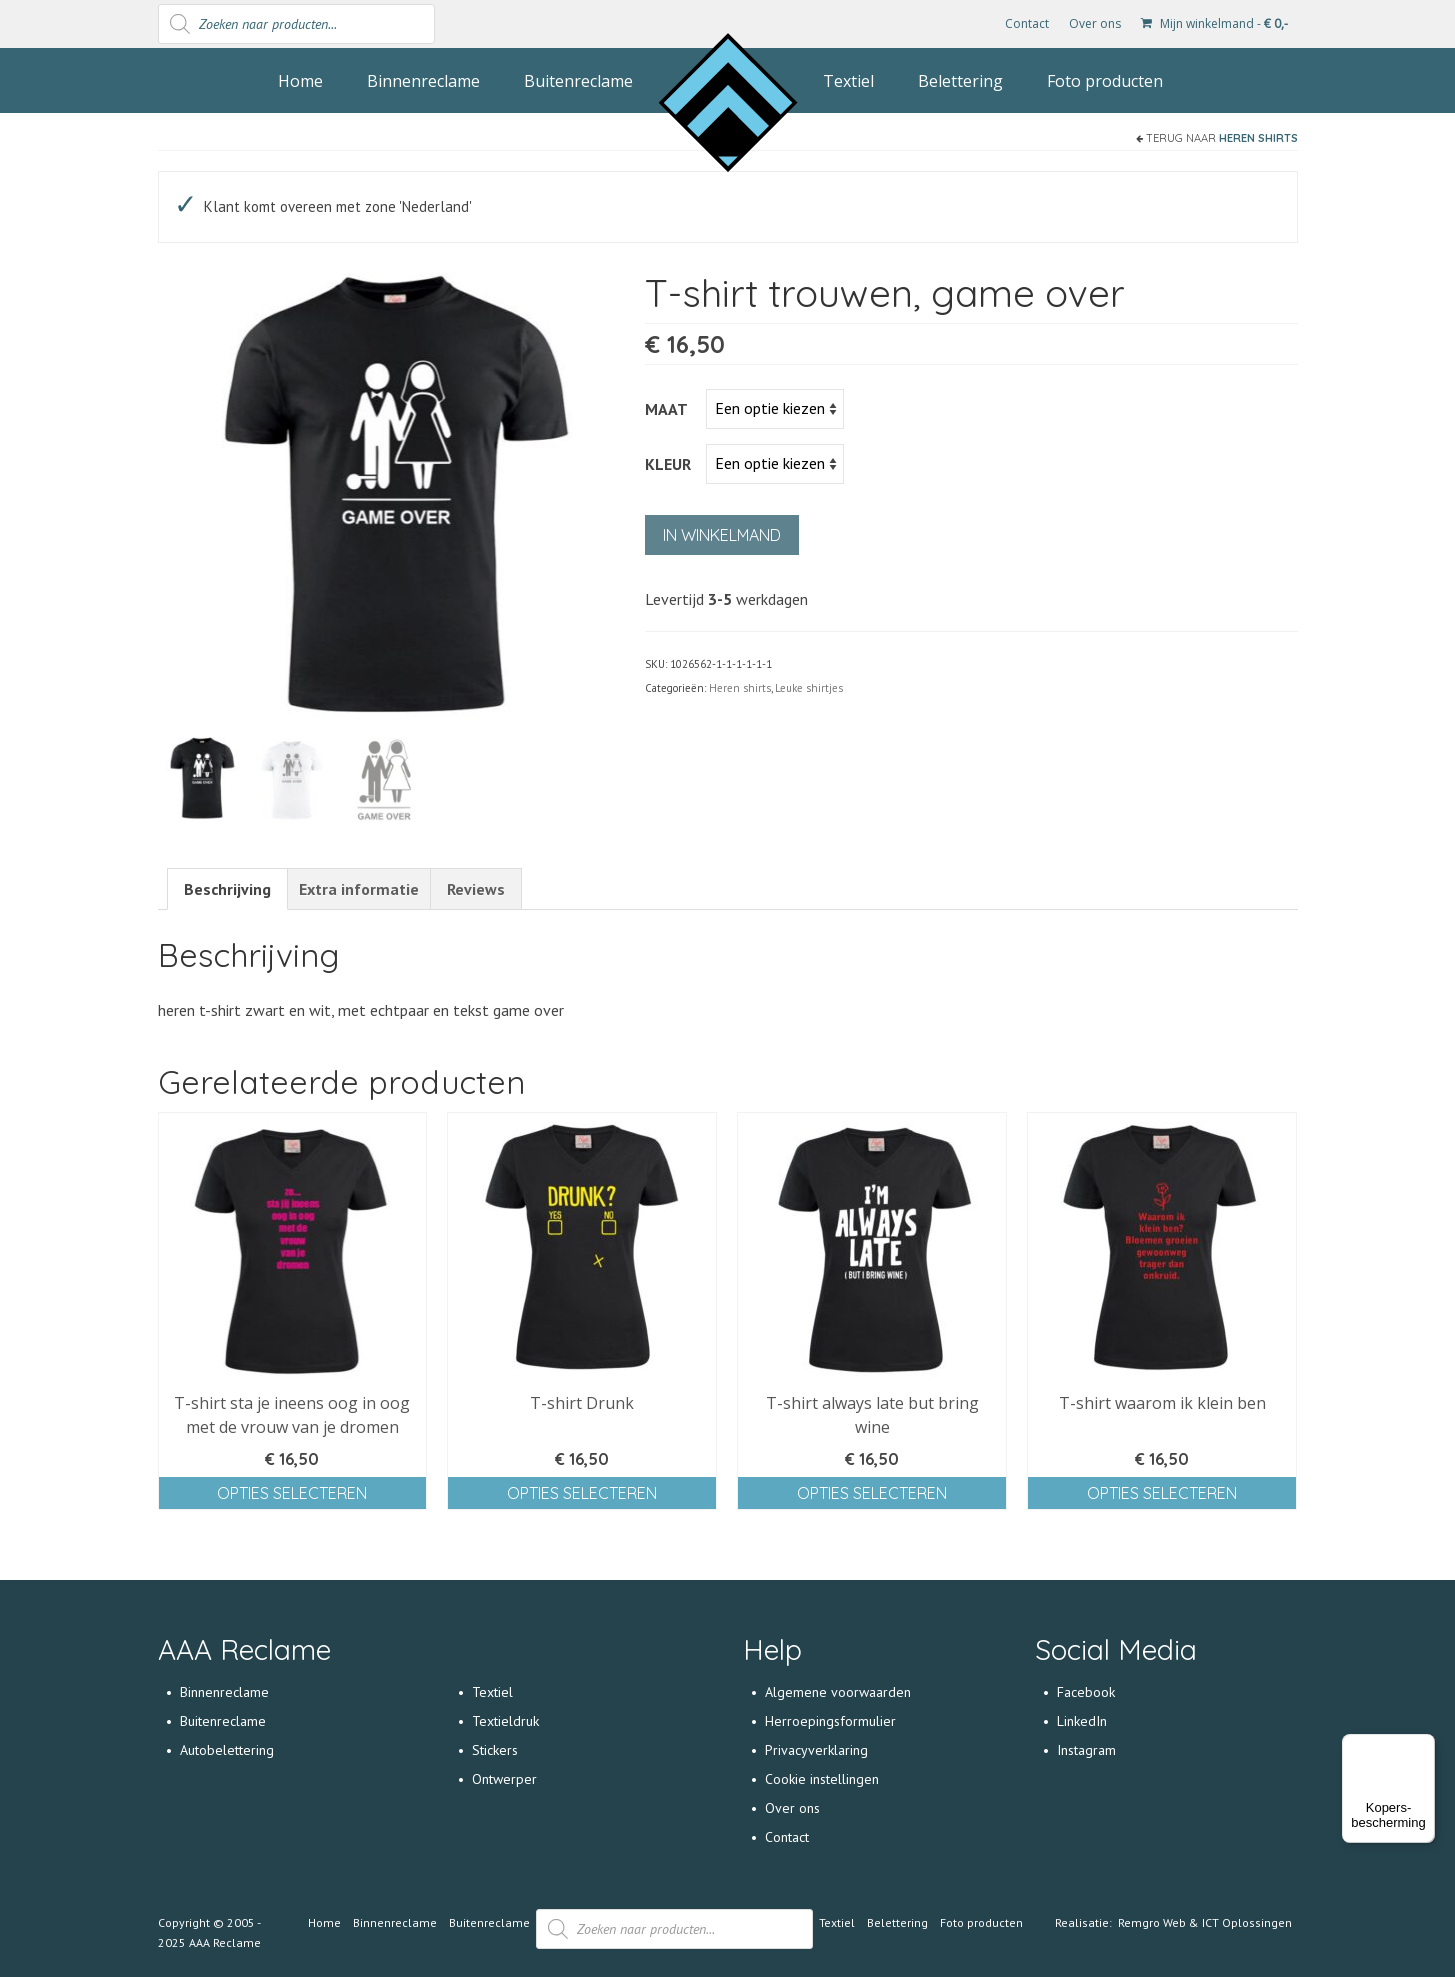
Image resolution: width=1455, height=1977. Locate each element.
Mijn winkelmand (1214, 23)
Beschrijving (227, 889)
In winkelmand (722, 535)
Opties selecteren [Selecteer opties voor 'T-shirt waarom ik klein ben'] (1162, 1493)
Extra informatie (359, 889)
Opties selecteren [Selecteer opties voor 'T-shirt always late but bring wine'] (872, 1493)
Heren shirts (1258, 138)
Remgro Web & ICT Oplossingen (1205, 1922)
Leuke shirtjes (809, 688)
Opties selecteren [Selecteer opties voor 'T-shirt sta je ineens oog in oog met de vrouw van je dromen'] (292, 1493)
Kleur (668, 464)
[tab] (227, 889)
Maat (666, 409)
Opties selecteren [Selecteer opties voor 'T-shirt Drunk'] (582, 1493)
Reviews (476, 889)
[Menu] (1423, 1746)
